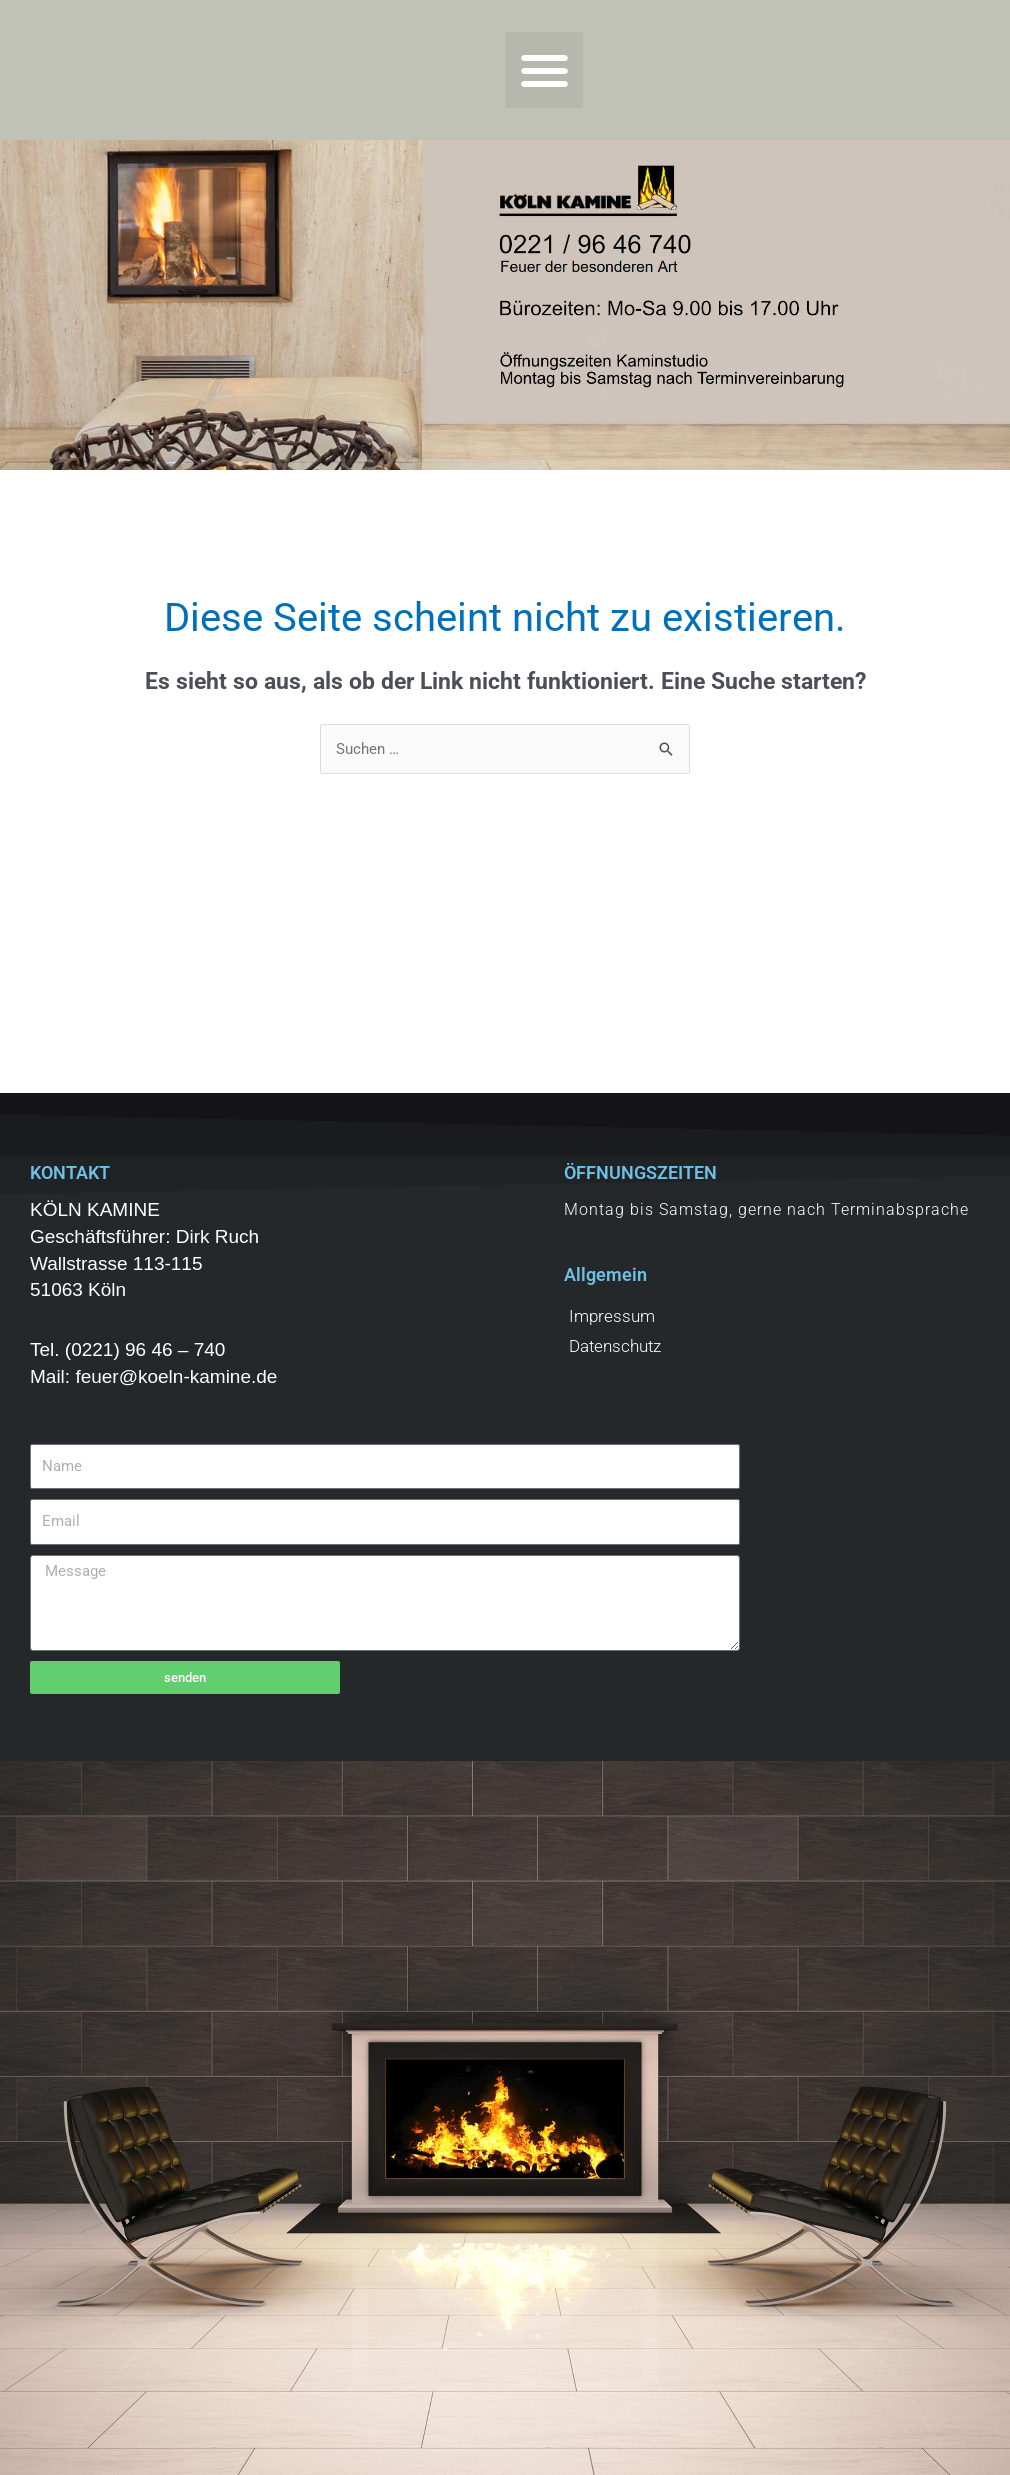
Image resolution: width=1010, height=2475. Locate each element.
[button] (544, 70)
